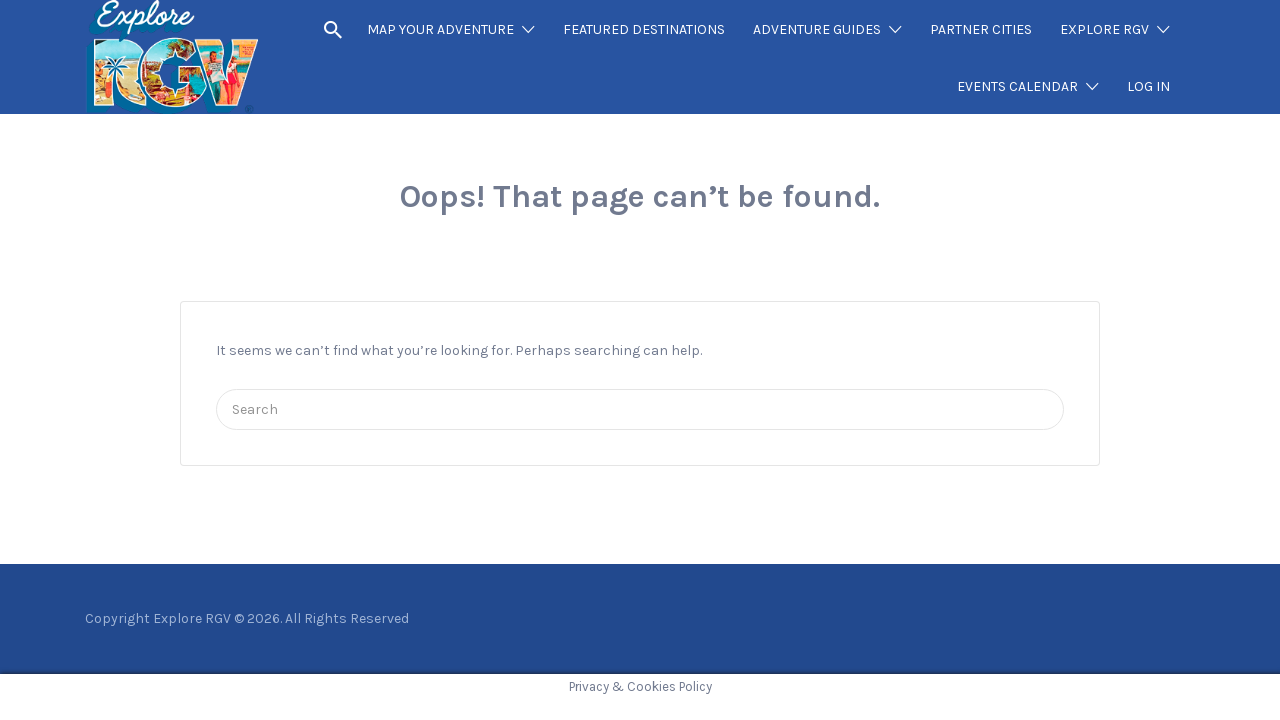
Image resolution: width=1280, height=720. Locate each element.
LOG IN (1148, 86)
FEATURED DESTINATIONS (644, 29)
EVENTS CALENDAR (1017, 86)
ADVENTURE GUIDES (817, 29)
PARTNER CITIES (981, 29)
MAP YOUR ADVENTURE (440, 29)
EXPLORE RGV (1104, 29)
